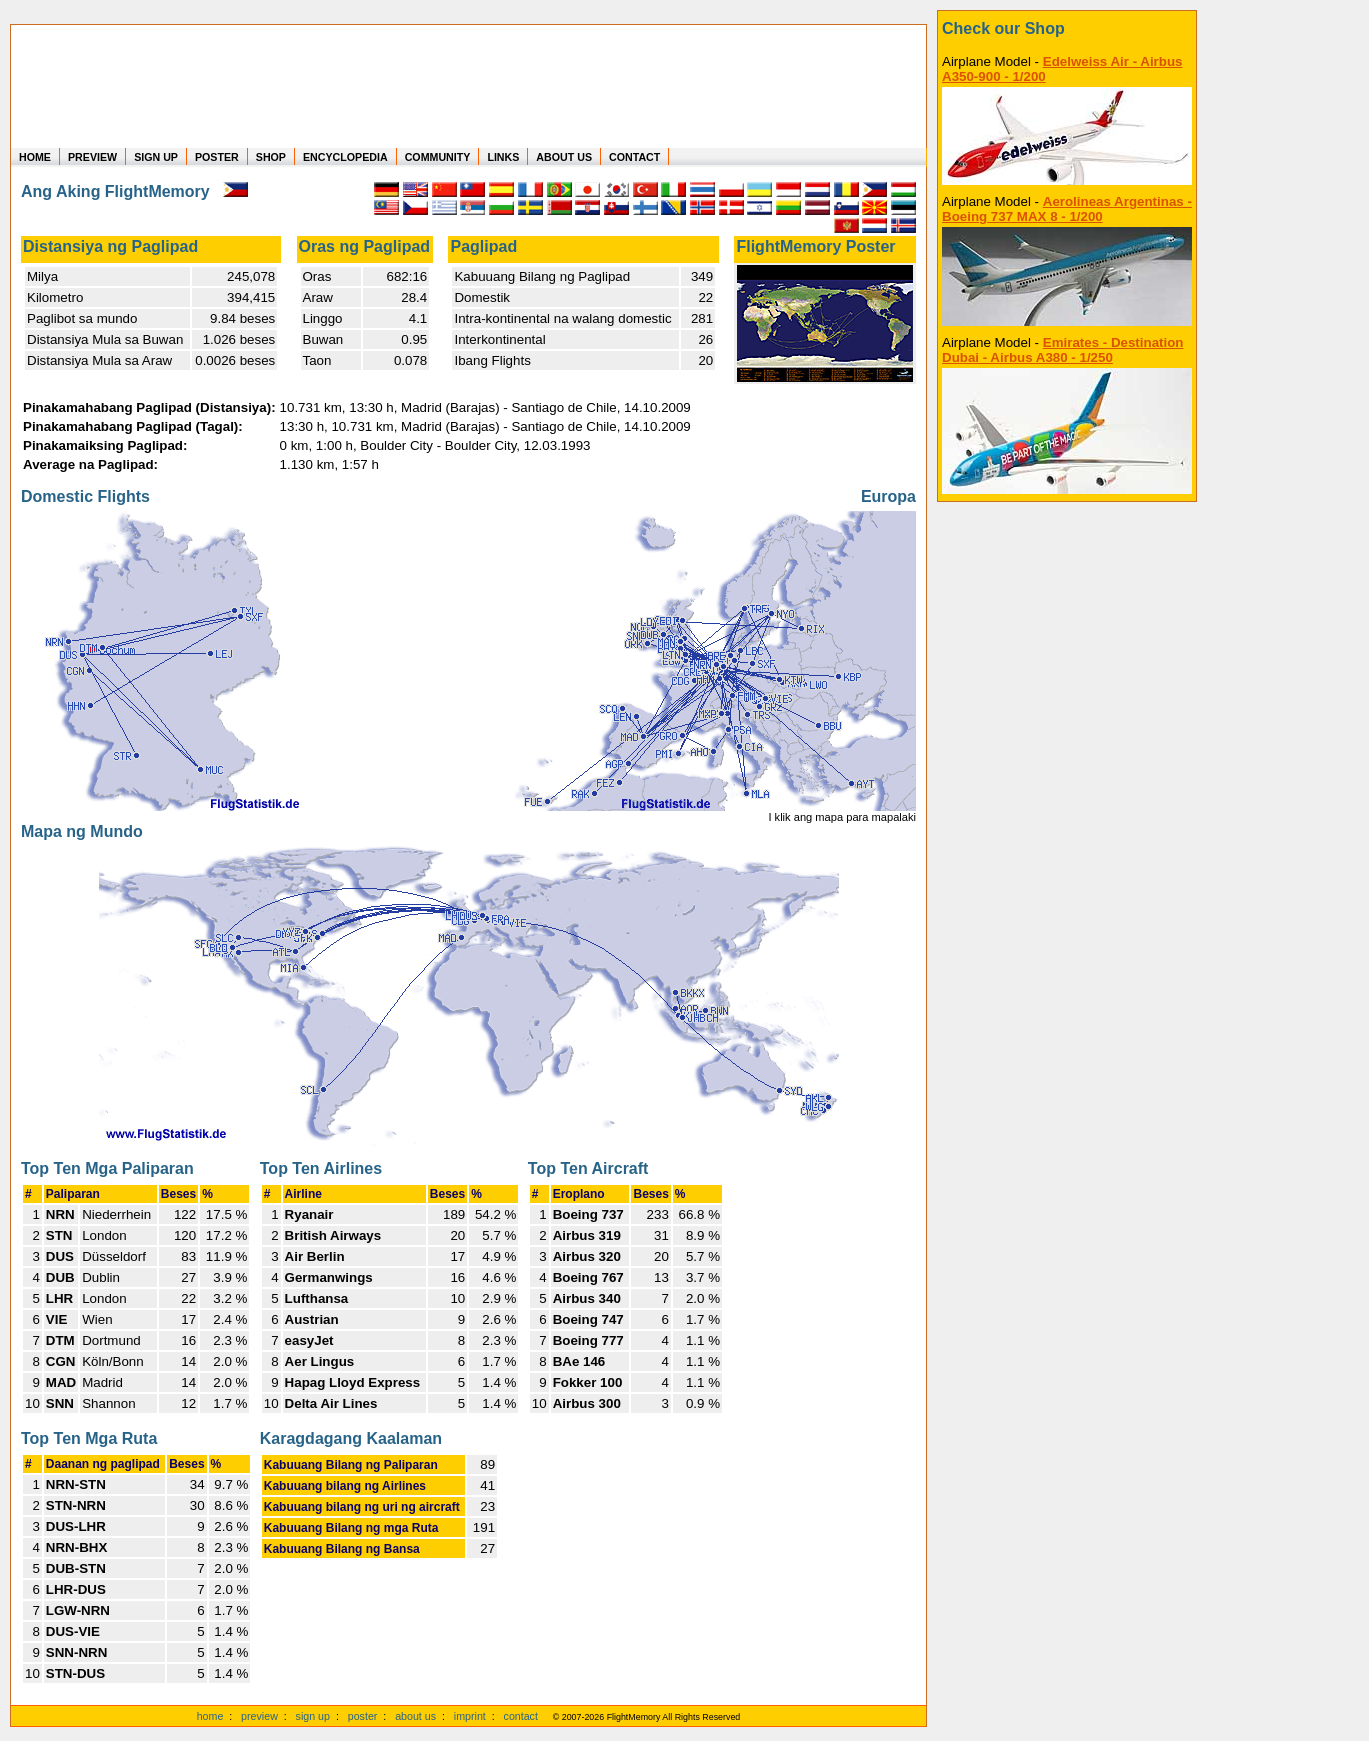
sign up (313, 1716)
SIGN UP (156, 157)
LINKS (503, 157)
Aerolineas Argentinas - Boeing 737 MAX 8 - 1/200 (1067, 209)
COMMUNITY (438, 157)
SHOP (271, 157)
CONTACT (634, 157)
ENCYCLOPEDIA (345, 157)
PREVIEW (92, 157)
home (210, 1716)
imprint (470, 1716)
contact (521, 1716)
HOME (35, 157)
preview (259, 1716)
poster (363, 1716)
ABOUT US (564, 157)
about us (415, 1716)
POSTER (217, 157)
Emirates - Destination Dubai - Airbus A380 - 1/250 (1062, 350)
